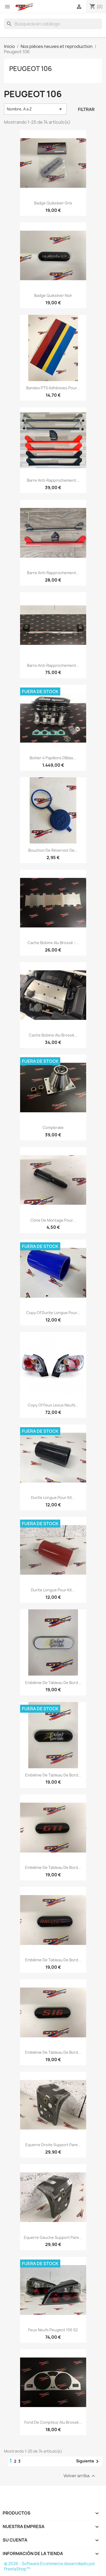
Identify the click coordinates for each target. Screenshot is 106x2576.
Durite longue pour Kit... (53, 1497)
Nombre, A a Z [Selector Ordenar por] (35, 109)
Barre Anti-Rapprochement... (53, 665)
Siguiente (88, 2461)
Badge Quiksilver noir (53, 295)
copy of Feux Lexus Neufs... (53, 1405)
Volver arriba (79, 2475)
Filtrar (86, 109)
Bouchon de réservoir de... (53, 850)
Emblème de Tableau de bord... (53, 1682)
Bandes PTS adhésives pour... (53, 387)
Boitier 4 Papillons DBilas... (53, 757)
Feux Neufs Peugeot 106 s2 (53, 2329)
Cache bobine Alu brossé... (53, 1035)
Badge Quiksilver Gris (53, 203)
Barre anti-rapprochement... (53, 480)
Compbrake (53, 1127)
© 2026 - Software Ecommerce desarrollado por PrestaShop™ (49, 2566)
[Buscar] (53, 24)
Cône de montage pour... (53, 1220)
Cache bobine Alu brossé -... (53, 942)
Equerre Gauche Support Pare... (53, 2237)
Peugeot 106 (30, 68)
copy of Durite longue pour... (53, 1312)
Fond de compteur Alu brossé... (53, 2422)
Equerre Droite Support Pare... (53, 2144)
